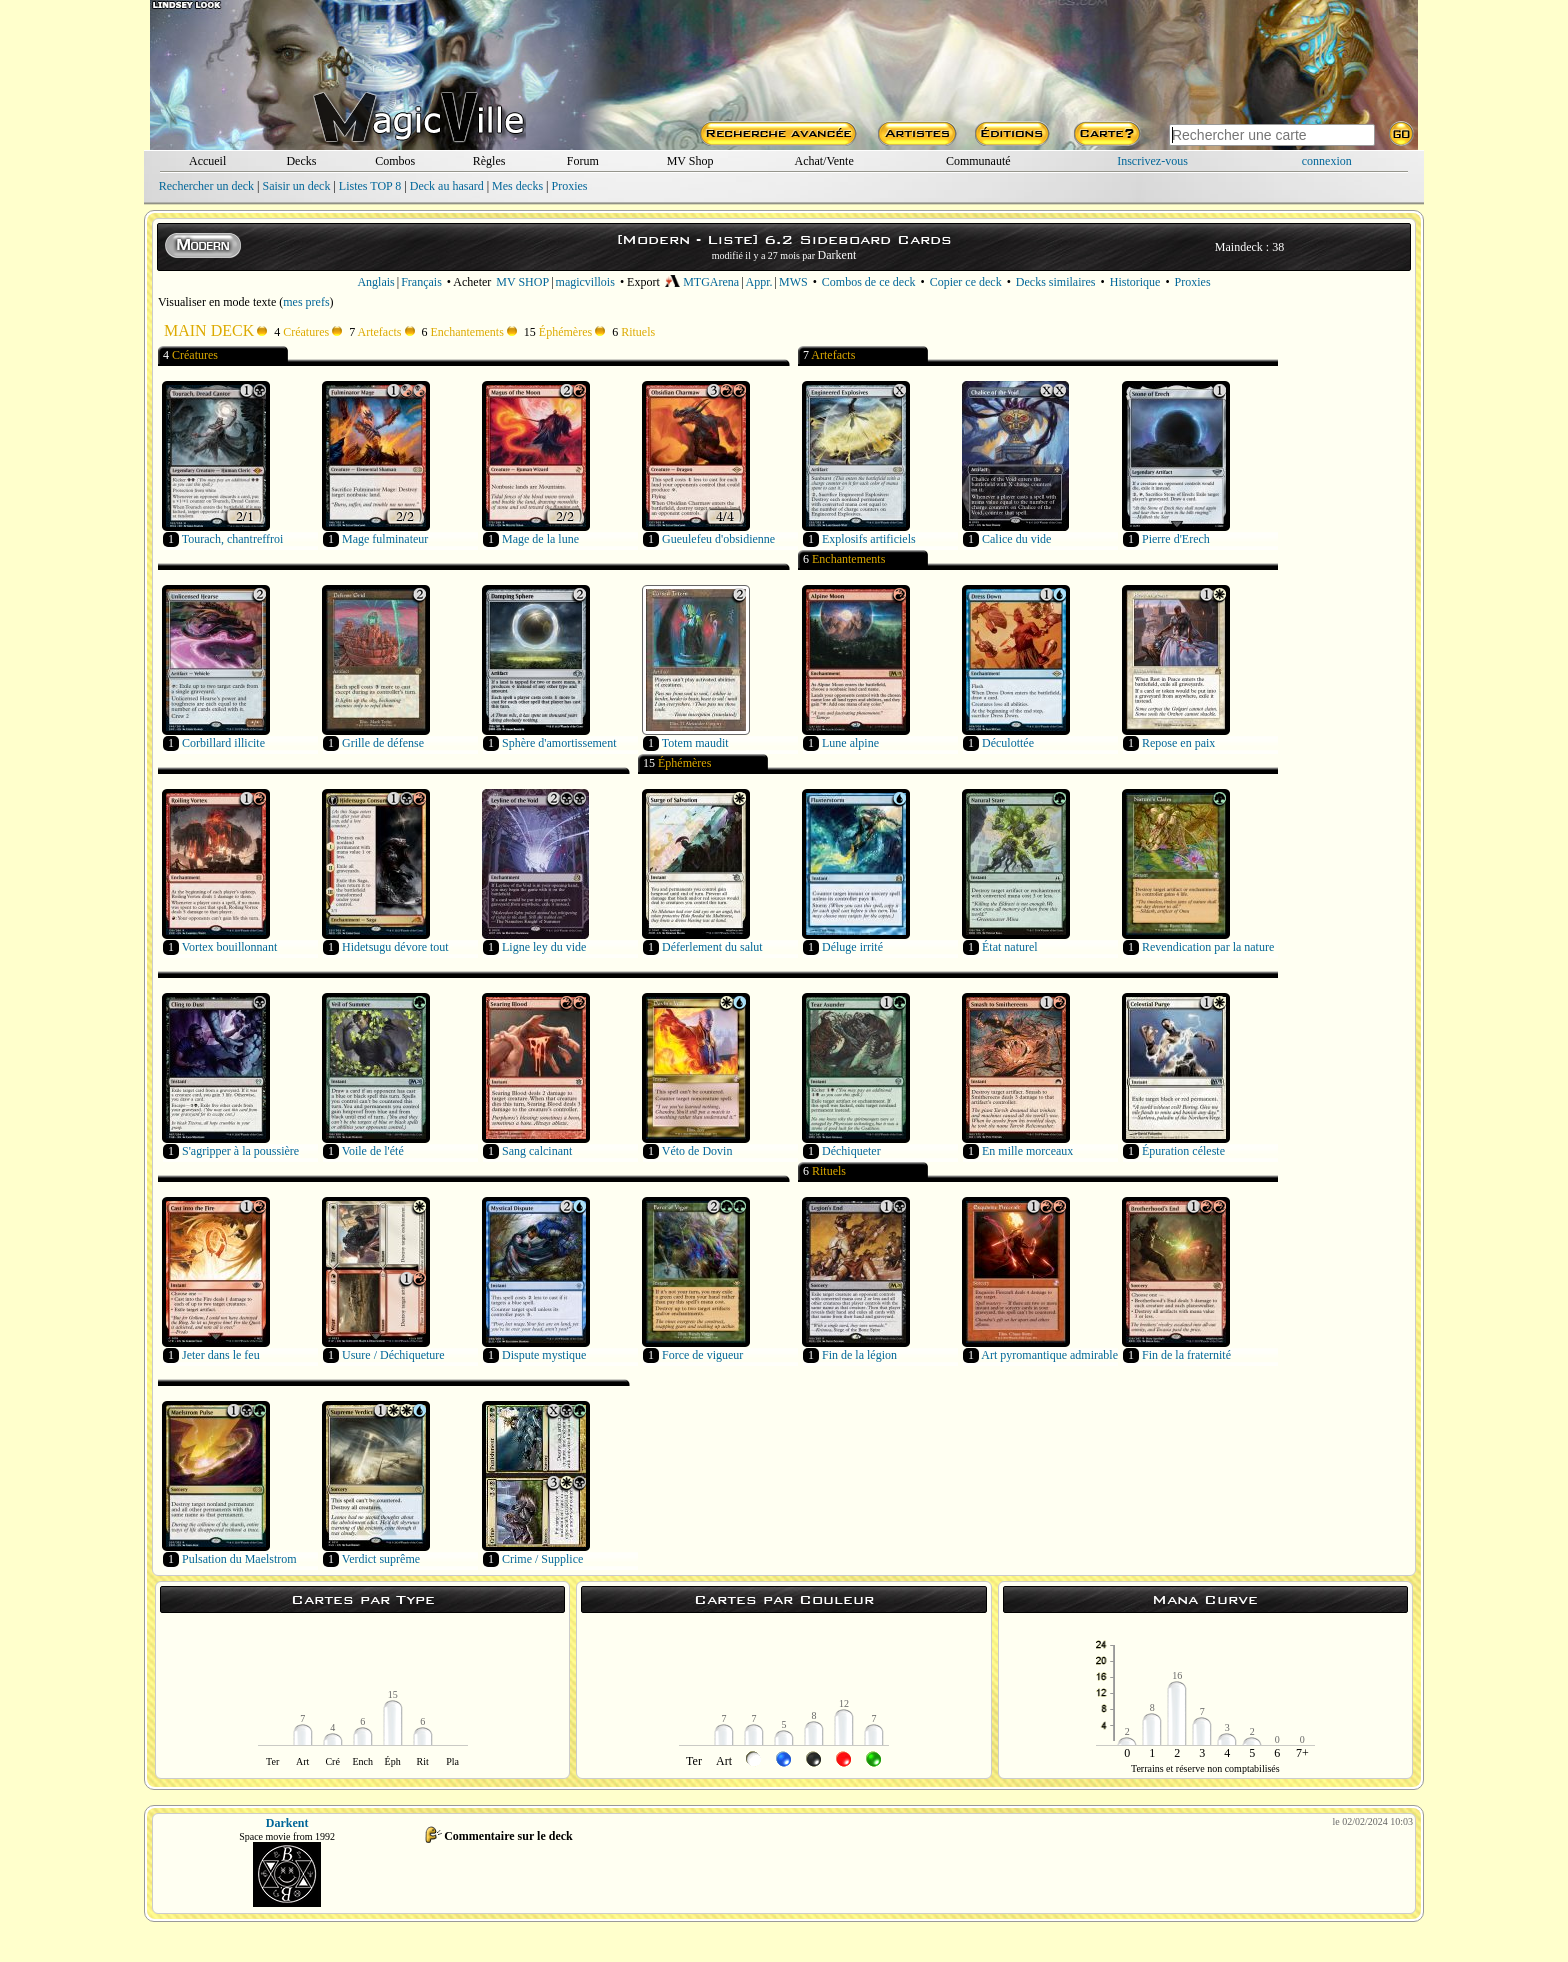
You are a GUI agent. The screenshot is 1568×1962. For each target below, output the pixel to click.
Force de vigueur (702, 1355)
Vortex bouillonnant (229, 947)
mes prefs (306, 302)
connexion (1327, 161)
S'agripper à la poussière (240, 1151)
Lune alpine (850, 743)
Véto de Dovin (697, 1151)
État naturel (1010, 947)
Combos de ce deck (869, 282)
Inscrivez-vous (1152, 161)
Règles (489, 161)
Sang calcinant (537, 1151)
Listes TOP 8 (370, 186)
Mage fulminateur (385, 539)
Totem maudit (695, 743)
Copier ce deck (966, 282)
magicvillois (585, 282)
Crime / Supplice (542, 1559)
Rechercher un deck (206, 186)
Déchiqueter (851, 1151)
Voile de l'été (373, 1151)
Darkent (837, 255)
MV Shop (690, 161)
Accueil (207, 161)
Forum (583, 161)
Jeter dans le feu (221, 1355)
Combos (395, 161)
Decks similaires (1056, 282)
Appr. (759, 282)
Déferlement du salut (712, 947)
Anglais (375, 282)
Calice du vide (1016, 539)
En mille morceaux (1027, 1151)
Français (421, 282)
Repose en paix (1178, 743)
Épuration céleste (1183, 1151)
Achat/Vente (823, 161)
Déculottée (1008, 743)
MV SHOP (522, 282)
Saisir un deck (296, 186)
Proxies (570, 186)
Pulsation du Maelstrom (239, 1559)
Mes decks (517, 186)
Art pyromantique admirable (1049, 1355)
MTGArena (702, 282)
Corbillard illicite (223, 743)
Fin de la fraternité (1186, 1355)
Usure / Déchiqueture (393, 1355)
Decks (301, 161)
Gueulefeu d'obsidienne (718, 539)
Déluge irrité (852, 947)
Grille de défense (383, 743)
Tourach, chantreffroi (233, 539)
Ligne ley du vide (544, 947)
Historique (1135, 282)
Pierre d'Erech (1176, 539)
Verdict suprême (381, 1559)
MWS (793, 282)
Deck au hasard (447, 186)
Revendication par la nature (1208, 947)
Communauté (978, 161)
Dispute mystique (544, 1355)
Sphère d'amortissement (559, 743)
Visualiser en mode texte (217, 302)
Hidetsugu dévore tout (395, 947)
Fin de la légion (859, 1355)
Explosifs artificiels (869, 539)
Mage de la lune (540, 539)
